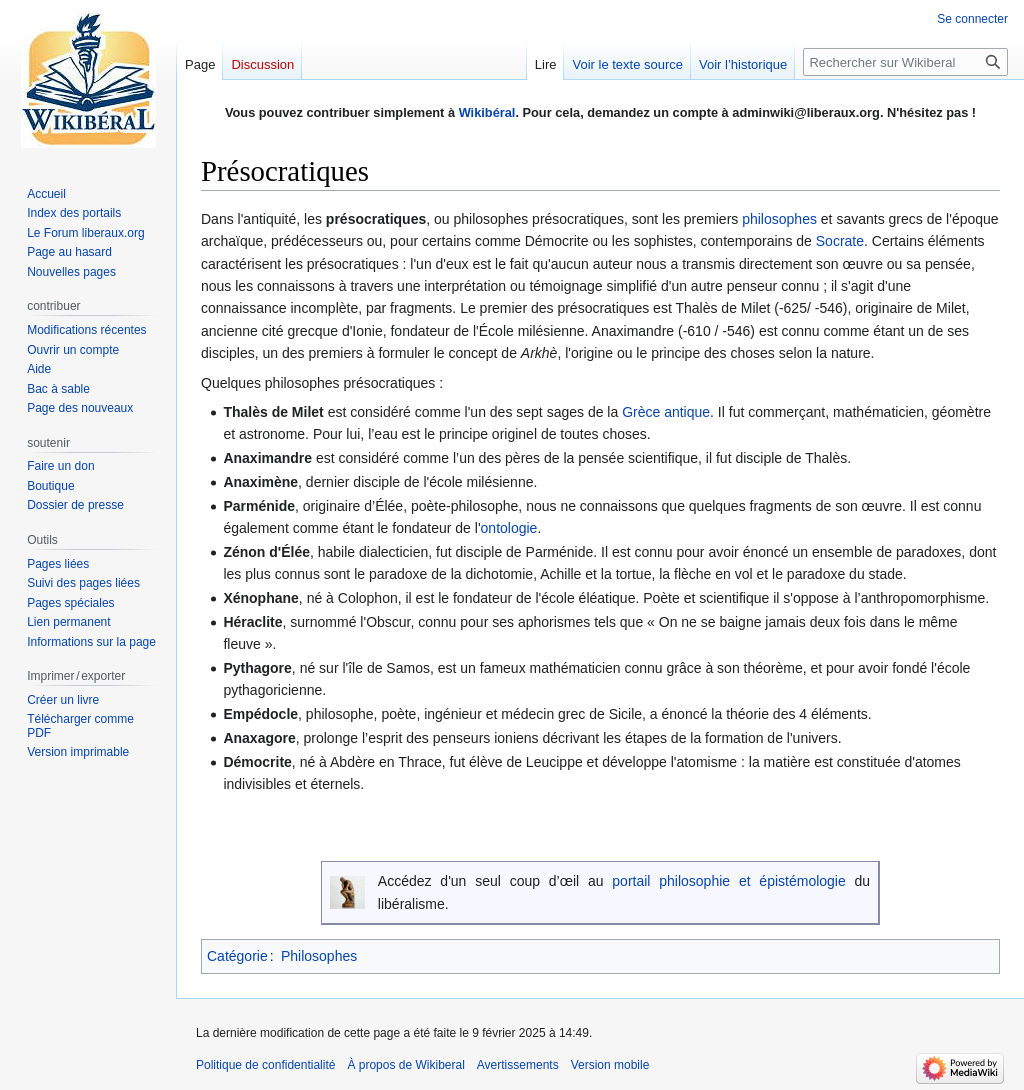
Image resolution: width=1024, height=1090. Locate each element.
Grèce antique (666, 412)
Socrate (840, 241)
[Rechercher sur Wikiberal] (905, 62)
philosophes (779, 219)
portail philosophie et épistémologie (728, 881)
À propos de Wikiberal (405, 1065)
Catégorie (237, 956)
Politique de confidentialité (265, 1065)
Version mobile (610, 1065)
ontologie (509, 528)
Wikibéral (487, 112)
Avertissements (518, 1065)
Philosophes (319, 956)
